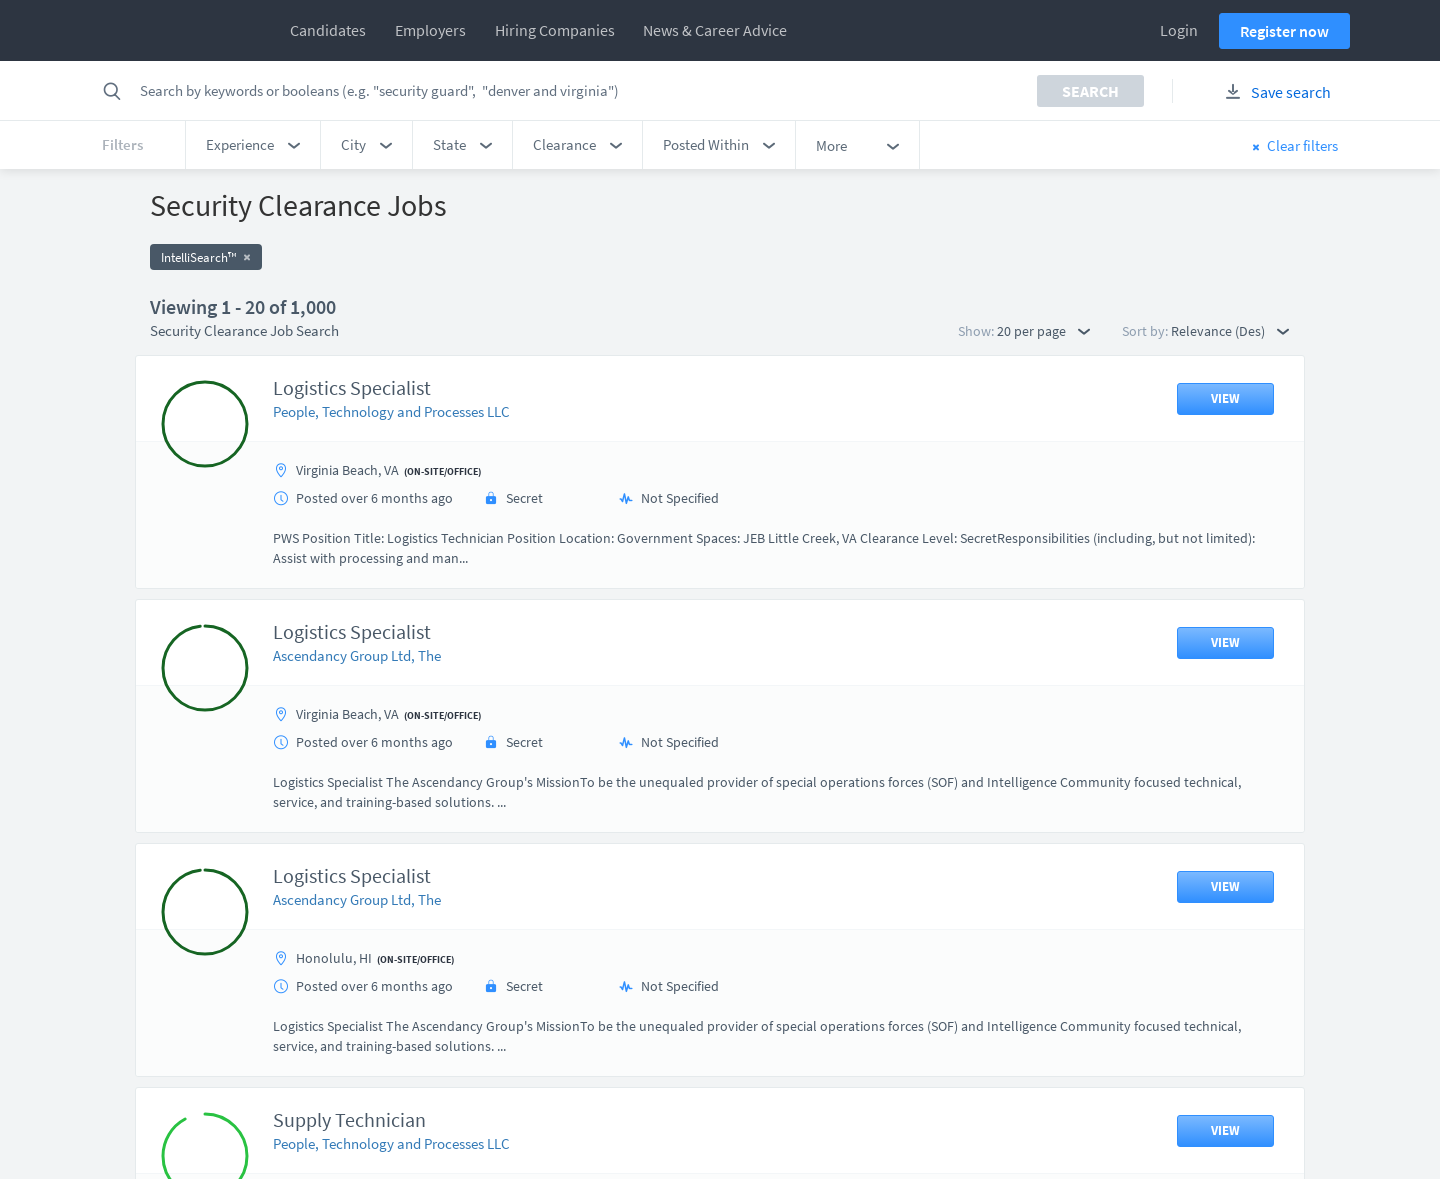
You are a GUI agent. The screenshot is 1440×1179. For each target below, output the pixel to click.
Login (1179, 30)
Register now (1284, 31)
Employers (430, 30)
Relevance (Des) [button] (1230, 331)
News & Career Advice (715, 30)
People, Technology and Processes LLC (391, 411)
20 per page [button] (1043, 331)
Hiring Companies (555, 30)
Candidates (328, 30)
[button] (253, 145)
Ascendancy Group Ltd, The (357, 655)
